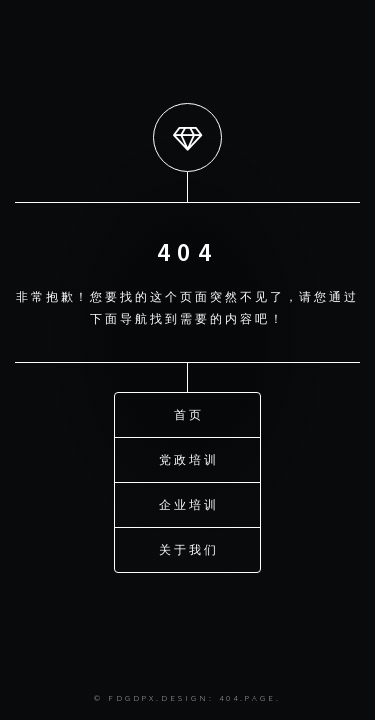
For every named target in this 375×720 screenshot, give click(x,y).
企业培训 (189, 504)
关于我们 (189, 549)
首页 (189, 414)
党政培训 (189, 459)
